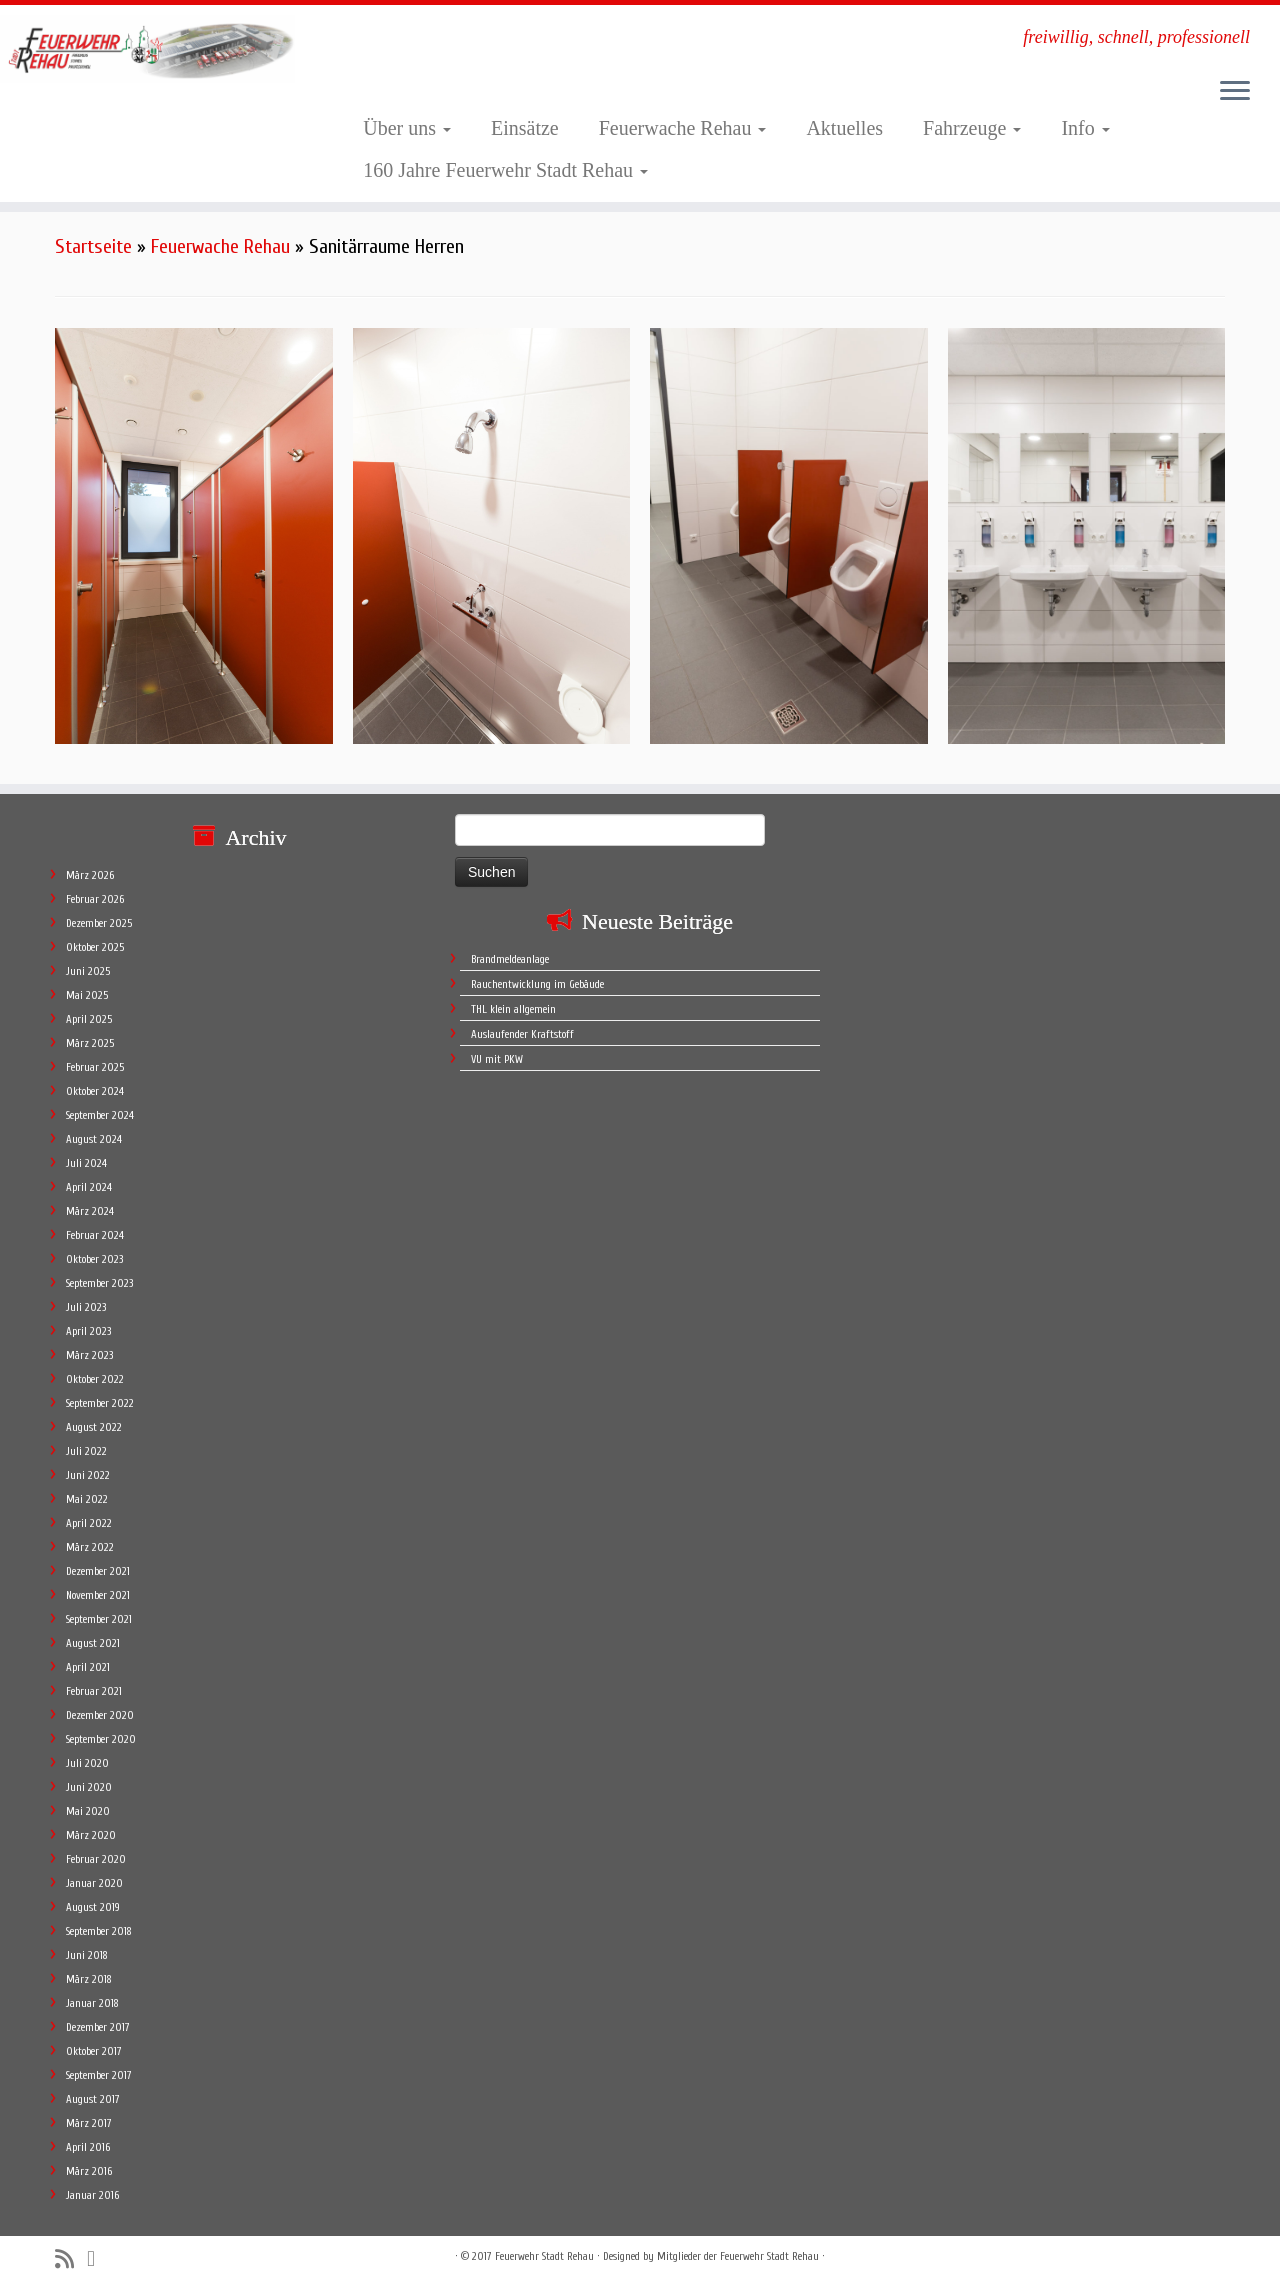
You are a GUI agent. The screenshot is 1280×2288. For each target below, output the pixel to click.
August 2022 (94, 1427)
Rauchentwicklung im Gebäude (537, 984)
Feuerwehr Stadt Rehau (544, 2256)
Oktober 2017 (94, 2051)
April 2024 (89, 1187)
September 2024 (100, 1115)
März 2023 (89, 1355)
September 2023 (99, 1283)
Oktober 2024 (95, 1091)
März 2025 (90, 1043)
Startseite (93, 246)
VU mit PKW (497, 1059)
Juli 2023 (86, 1307)
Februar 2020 (96, 1859)
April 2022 (89, 1523)
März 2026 (90, 875)
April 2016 (88, 2147)
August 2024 (94, 1139)
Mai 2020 (88, 1811)
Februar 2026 (95, 899)
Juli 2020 (87, 1763)
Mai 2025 (87, 995)
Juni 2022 (88, 1475)
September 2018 (99, 1931)
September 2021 (99, 1619)
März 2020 (91, 1835)
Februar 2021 (94, 1691)
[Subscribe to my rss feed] (71, 2259)
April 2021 (88, 1667)
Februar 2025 (95, 1067)
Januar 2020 (94, 1883)
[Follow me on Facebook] (97, 2259)
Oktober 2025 (95, 947)
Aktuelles (844, 128)
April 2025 (89, 1019)
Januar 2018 (92, 2003)
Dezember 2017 (98, 2027)
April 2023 (88, 1331)
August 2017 (93, 2099)
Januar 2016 (92, 2195)
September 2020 (101, 1739)
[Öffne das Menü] (1235, 92)
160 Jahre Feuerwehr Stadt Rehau (505, 170)
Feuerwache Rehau (683, 128)
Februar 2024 (95, 1235)
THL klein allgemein (513, 1009)
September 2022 (100, 1403)
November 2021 (98, 1595)
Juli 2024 (86, 1163)
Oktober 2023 (94, 1259)
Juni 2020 (89, 1787)
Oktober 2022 (95, 1379)
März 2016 (89, 2171)
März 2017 (89, 2123)
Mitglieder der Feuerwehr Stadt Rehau (738, 2256)
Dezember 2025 (99, 923)
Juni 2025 (88, 971)
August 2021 (93, 1643)
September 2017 (99, 2075)
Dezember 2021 (98, 1571)
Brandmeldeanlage (510, 959)
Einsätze (525, 128)
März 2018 (89, 1979)
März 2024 (90, 1211)
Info (1085, 128)
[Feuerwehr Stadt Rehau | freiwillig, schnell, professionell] (147, 49)
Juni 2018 (87, 1955)
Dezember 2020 (100, 1715)
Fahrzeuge (972, 128)
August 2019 (93, 1907)
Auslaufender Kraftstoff (522, 1034)
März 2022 (90, 1547)
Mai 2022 (87, 1499)
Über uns (407, 128)
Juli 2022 (86, 1451)
